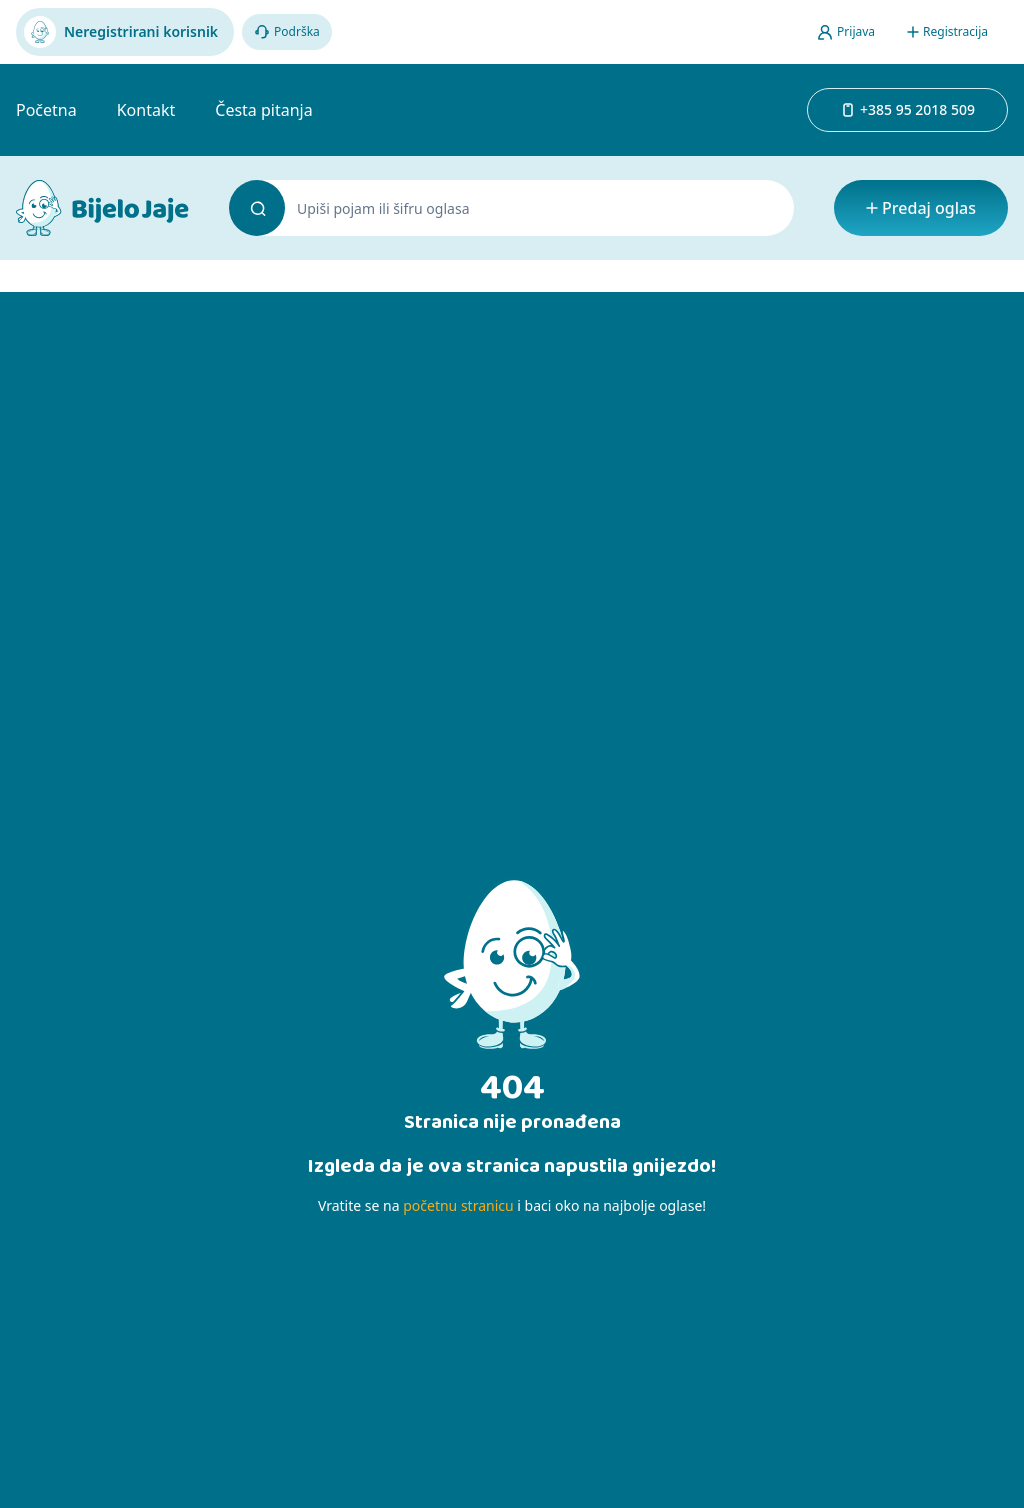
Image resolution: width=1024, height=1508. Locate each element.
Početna (46, 110)
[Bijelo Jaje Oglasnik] (102, 208)
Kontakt (146, 110)
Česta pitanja (263, 110)
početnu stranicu (458, 1205)
